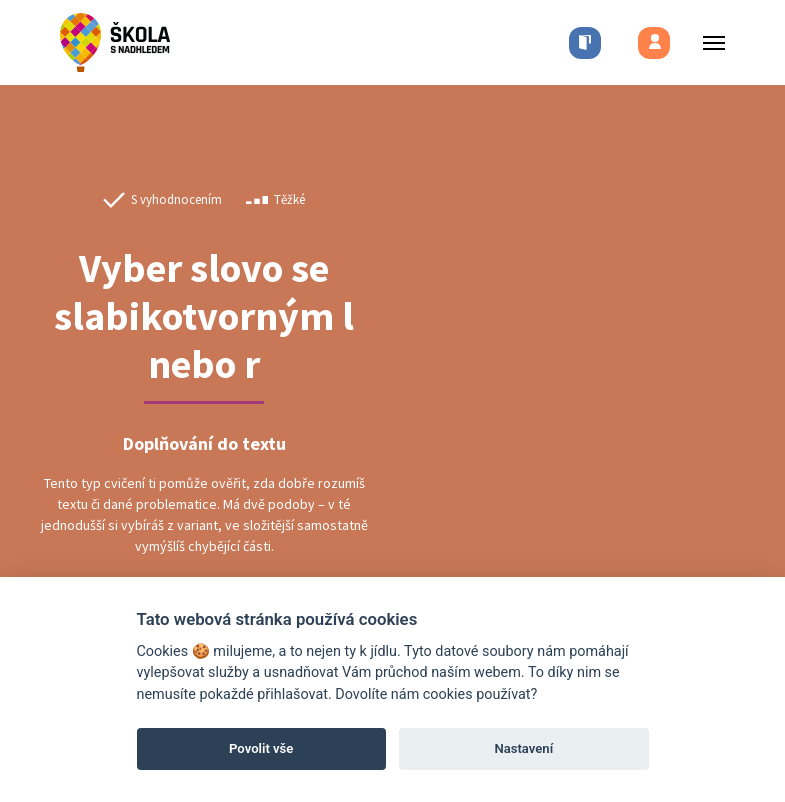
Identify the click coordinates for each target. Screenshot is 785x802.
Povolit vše (261, 748)
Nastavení (523, 748)
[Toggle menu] (708, 42)
